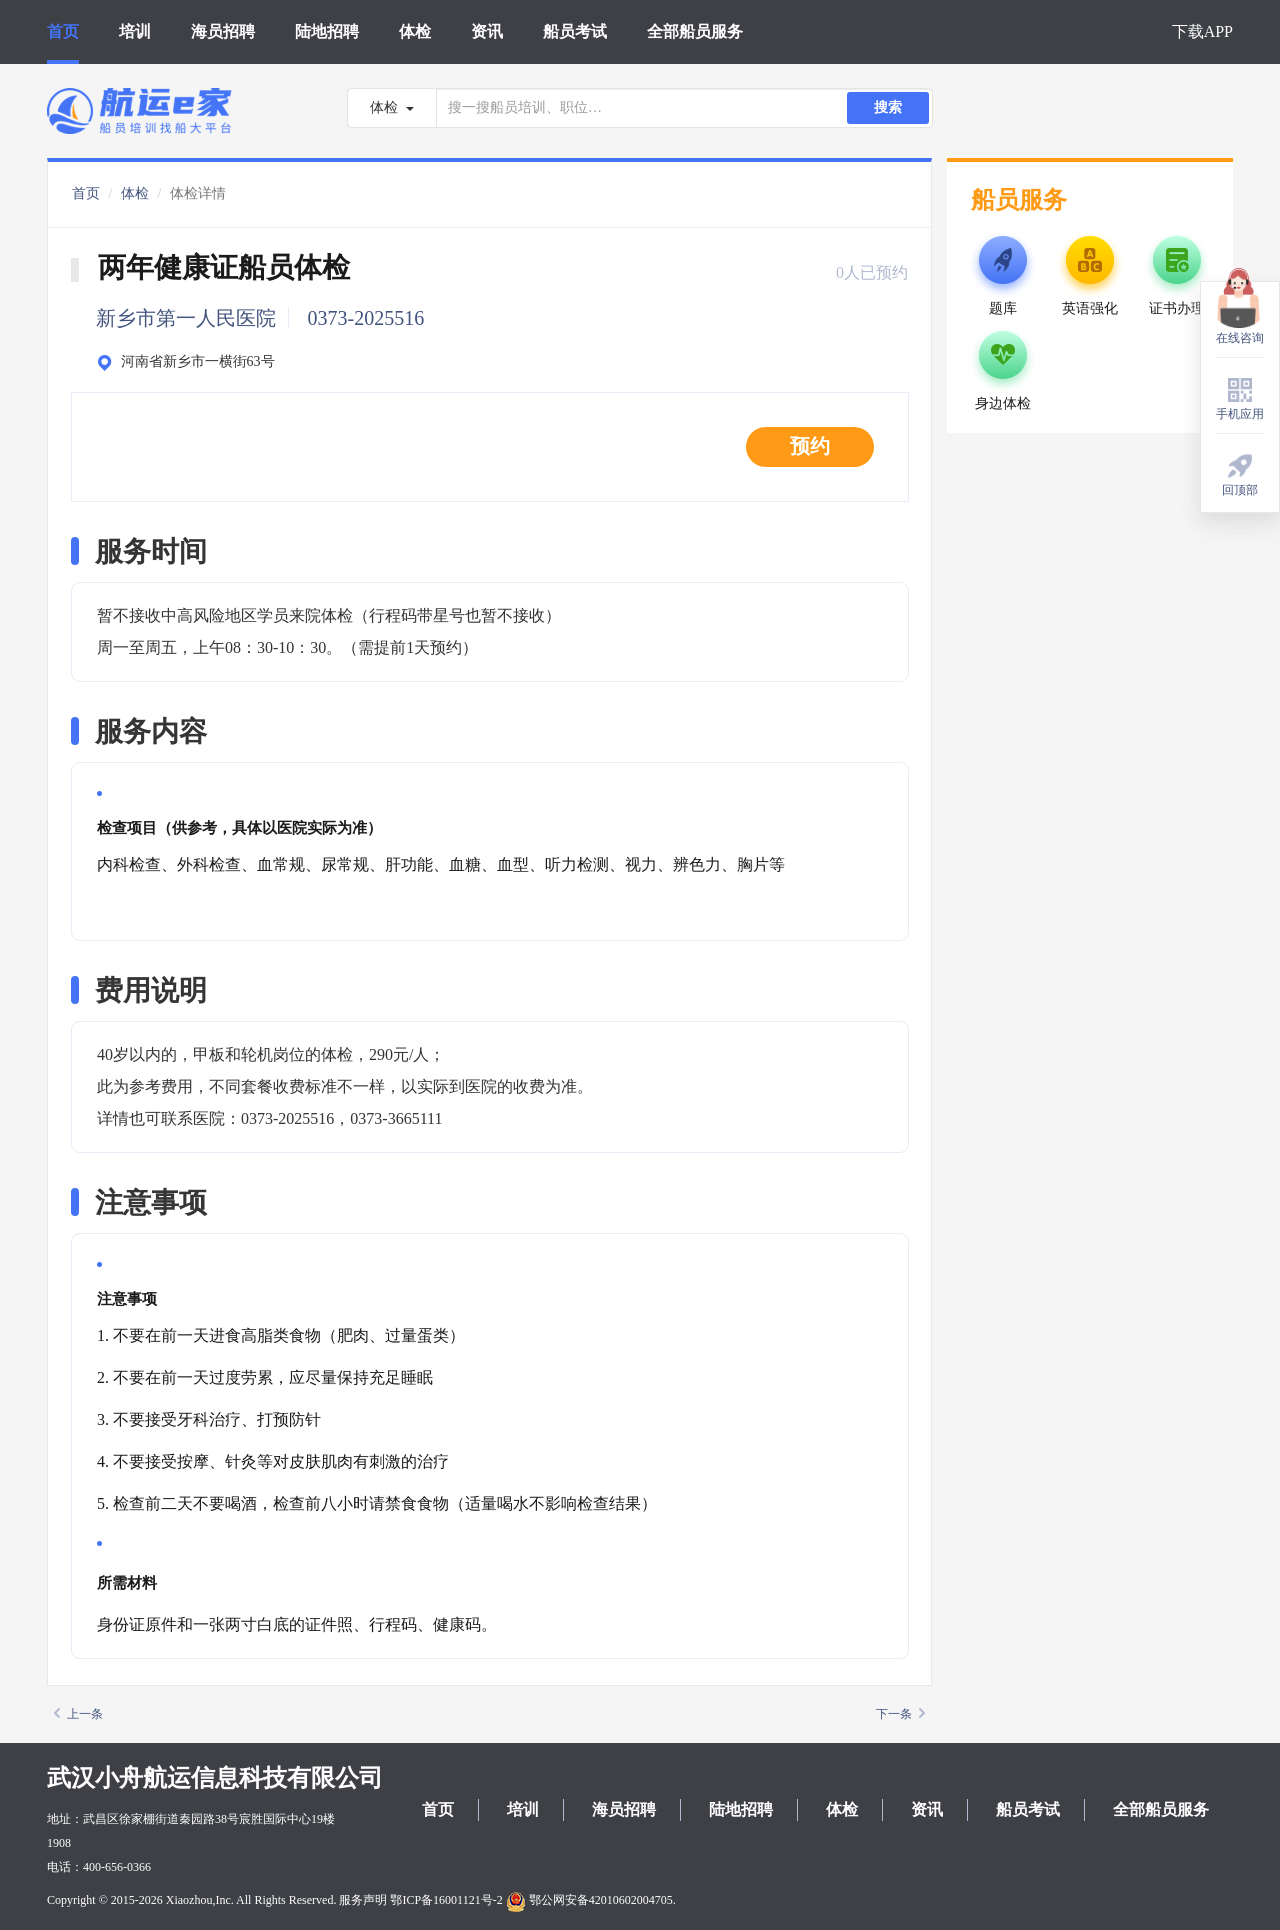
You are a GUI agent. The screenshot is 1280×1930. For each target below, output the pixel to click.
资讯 (487, 31)
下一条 (900, 1714)
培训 (135, 31)
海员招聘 (223, 31)
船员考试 (575, 31)
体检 (415, 31)
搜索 (888, 107)
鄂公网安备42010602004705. (591, 1900)
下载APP (1202, 31)
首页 (63, 31)
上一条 (78, 1714)
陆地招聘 (327, 31)
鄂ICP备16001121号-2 (446, 1900)
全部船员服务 (695, 31)
